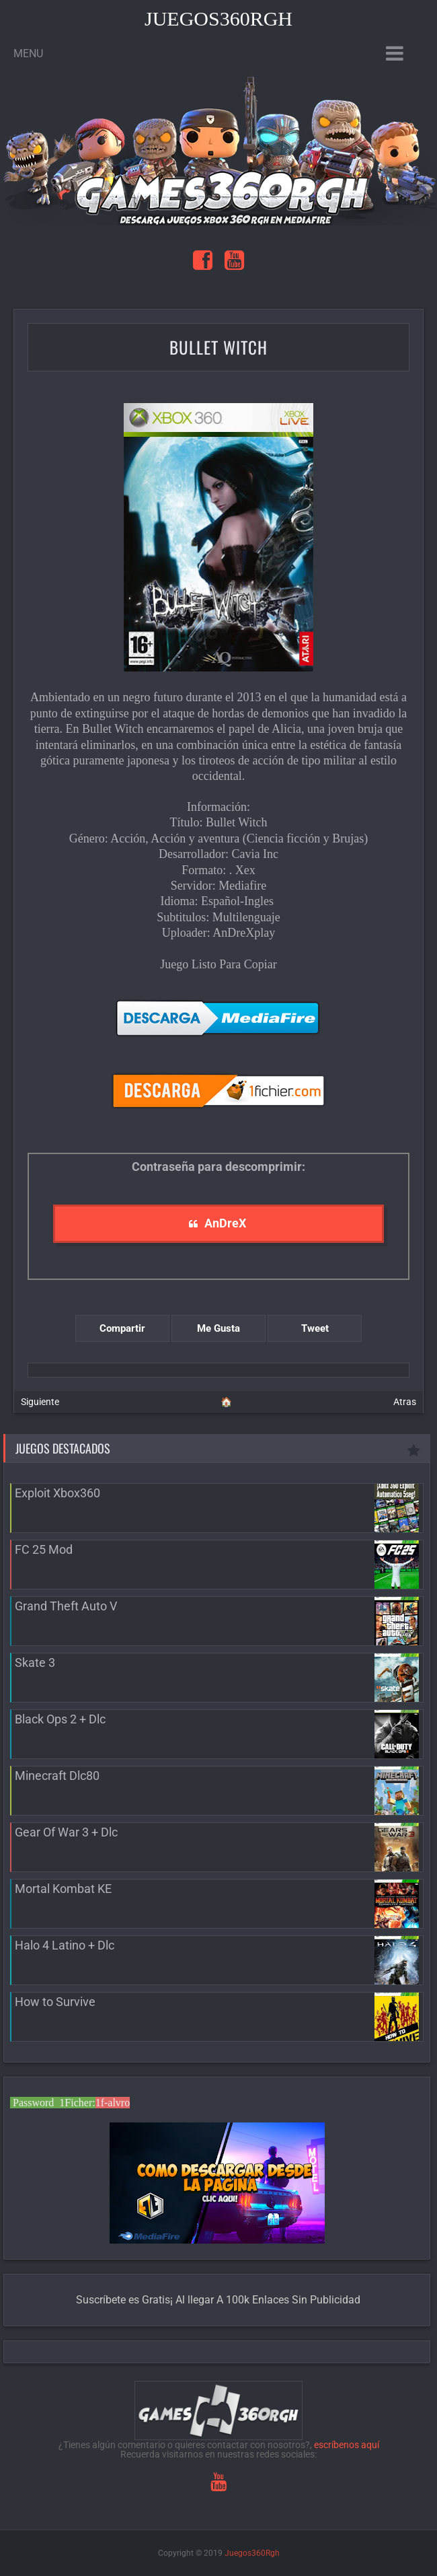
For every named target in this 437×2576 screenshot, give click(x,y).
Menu (28, 53)
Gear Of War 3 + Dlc (66, 1832)
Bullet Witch (218, 346)
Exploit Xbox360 (57, 1493)
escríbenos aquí (346, 2444)
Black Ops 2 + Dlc (60, 1719)
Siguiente (40, 1401)
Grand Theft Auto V (66, 1606)
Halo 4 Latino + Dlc (64, 1945)
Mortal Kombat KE (63, 1889)
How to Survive (55, 2002)
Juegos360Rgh (218, 18)
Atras (404, 1401)
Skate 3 (35, 1662)
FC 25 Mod (44, 1549)
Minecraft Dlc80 (57, 1775)
